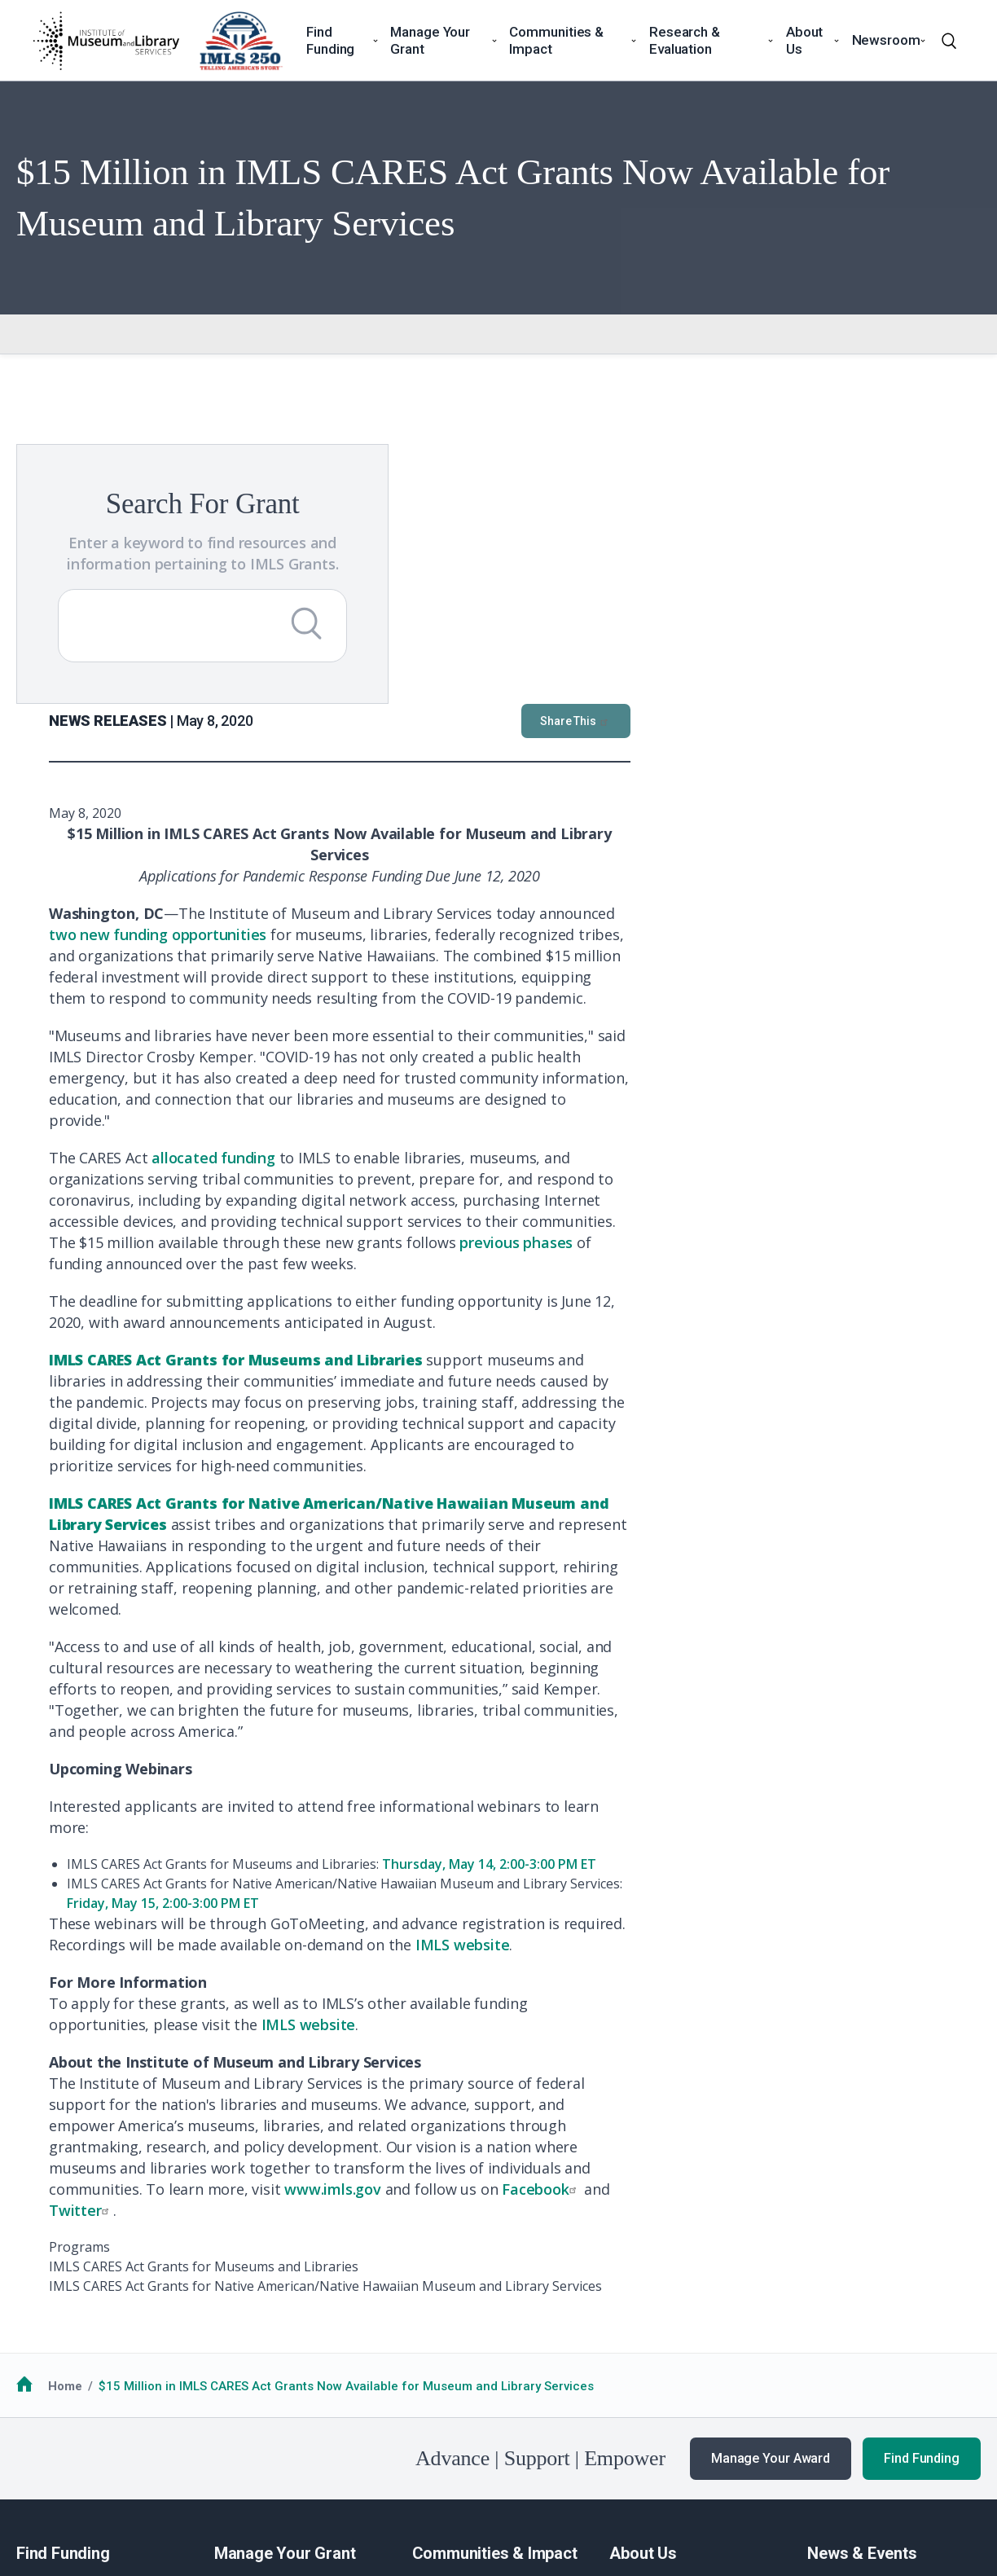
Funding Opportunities (80, 2326)
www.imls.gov (683, 1896)
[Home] (106, 40)
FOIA (42, 2463)
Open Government (407, 2463)
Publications (843, 2386)
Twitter (431, 1918)
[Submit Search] (284, 644)
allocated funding (564, 865)
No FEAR (94, 2463)
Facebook (891, 1896)
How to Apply (53, 2305)
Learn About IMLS (660, 2305)
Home (65, 2093)
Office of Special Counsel (545, 2463)
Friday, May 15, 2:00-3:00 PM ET (513, 1611)
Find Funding (922, 2166)
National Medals (459, 2326)
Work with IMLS (652, 2326)
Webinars (834, 2366)
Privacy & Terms (178, 2463)
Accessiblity (310, 2463)
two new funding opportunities (508, 642)
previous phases (866, 950)
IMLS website (813, 1652)
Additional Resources (78, 2346)
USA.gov (664, 2463)
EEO (250, 2463)
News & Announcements (878, 2305)
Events (826, 2346)
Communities (450, 2305)
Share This (926, 428)
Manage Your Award (770, 2166)
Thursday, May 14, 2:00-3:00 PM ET (839, 1571)
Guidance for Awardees (283, 2305)
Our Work (834, 2326)
